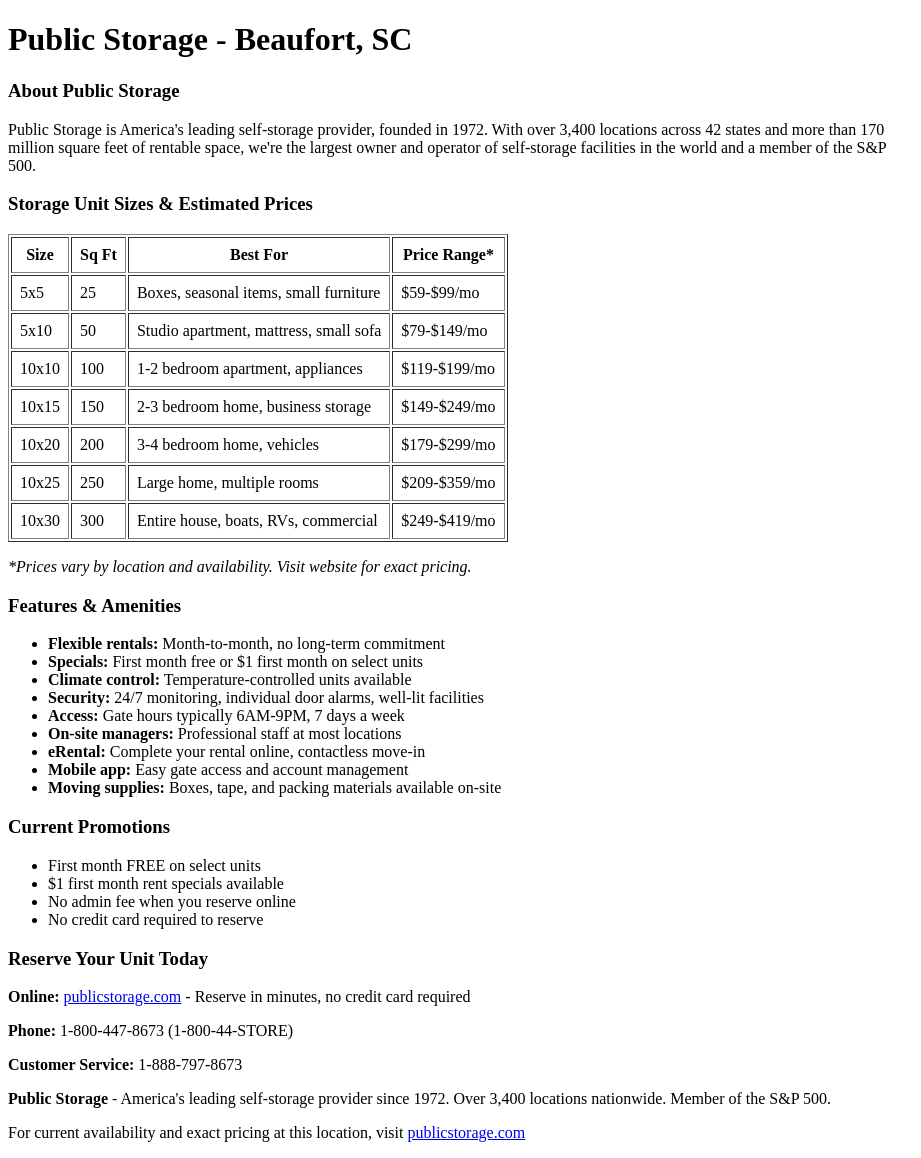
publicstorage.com (123, 996)
